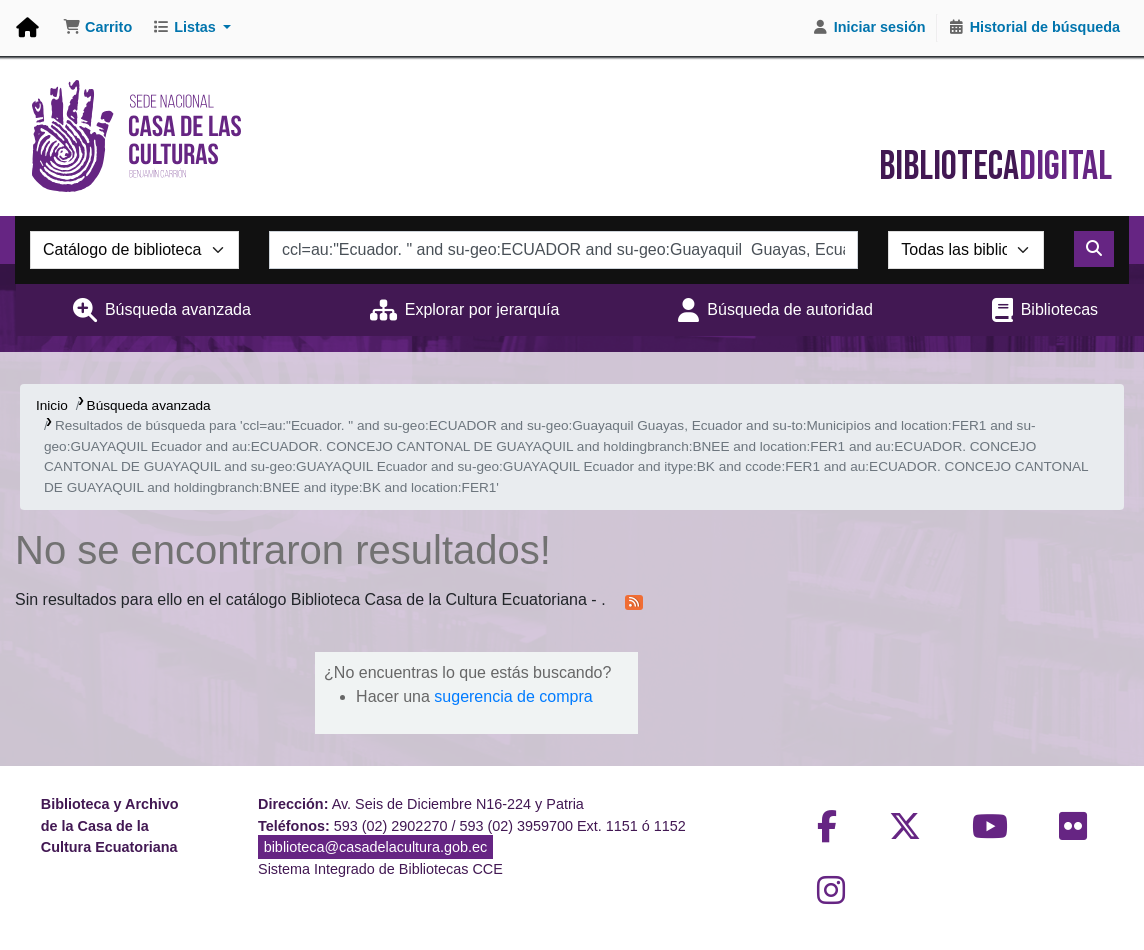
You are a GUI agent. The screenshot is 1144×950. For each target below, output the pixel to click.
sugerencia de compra (513, 696)
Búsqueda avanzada (178, 309)
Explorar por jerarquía (482, 309)
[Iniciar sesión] (869, 28)
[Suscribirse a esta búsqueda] (634, 601)
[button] (97, 28)
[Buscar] (1094, 249)
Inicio (52, 405)
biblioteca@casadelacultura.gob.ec (375, 847)
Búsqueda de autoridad (789, 309)
